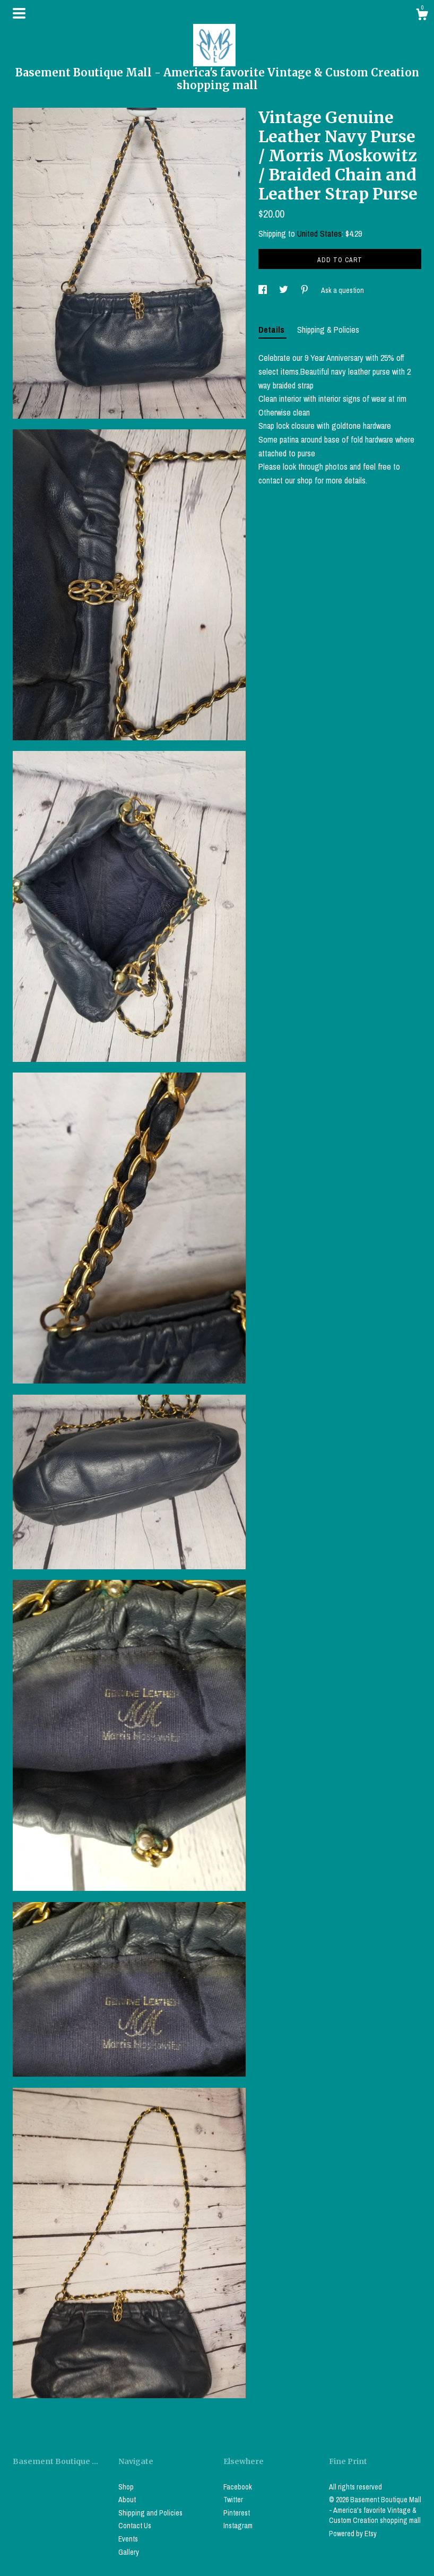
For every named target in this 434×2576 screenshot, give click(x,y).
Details (272, 329)
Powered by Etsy (353, 2533)
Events (128, 2539)
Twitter (233, 2499)
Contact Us (134, 2525)
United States (319, 233)
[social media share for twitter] (284, 290)
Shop (126, 2487)
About (127, 2499)
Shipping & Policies (328, 329)
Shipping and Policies (150, 2513)
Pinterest (236, 2513)
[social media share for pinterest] (305, 290)
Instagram (238, 2525)
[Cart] (422, 16)
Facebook (237, 2487)
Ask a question (342, 290)
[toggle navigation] (19, 13)
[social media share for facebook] (263, 290)
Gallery (128, 2552)
